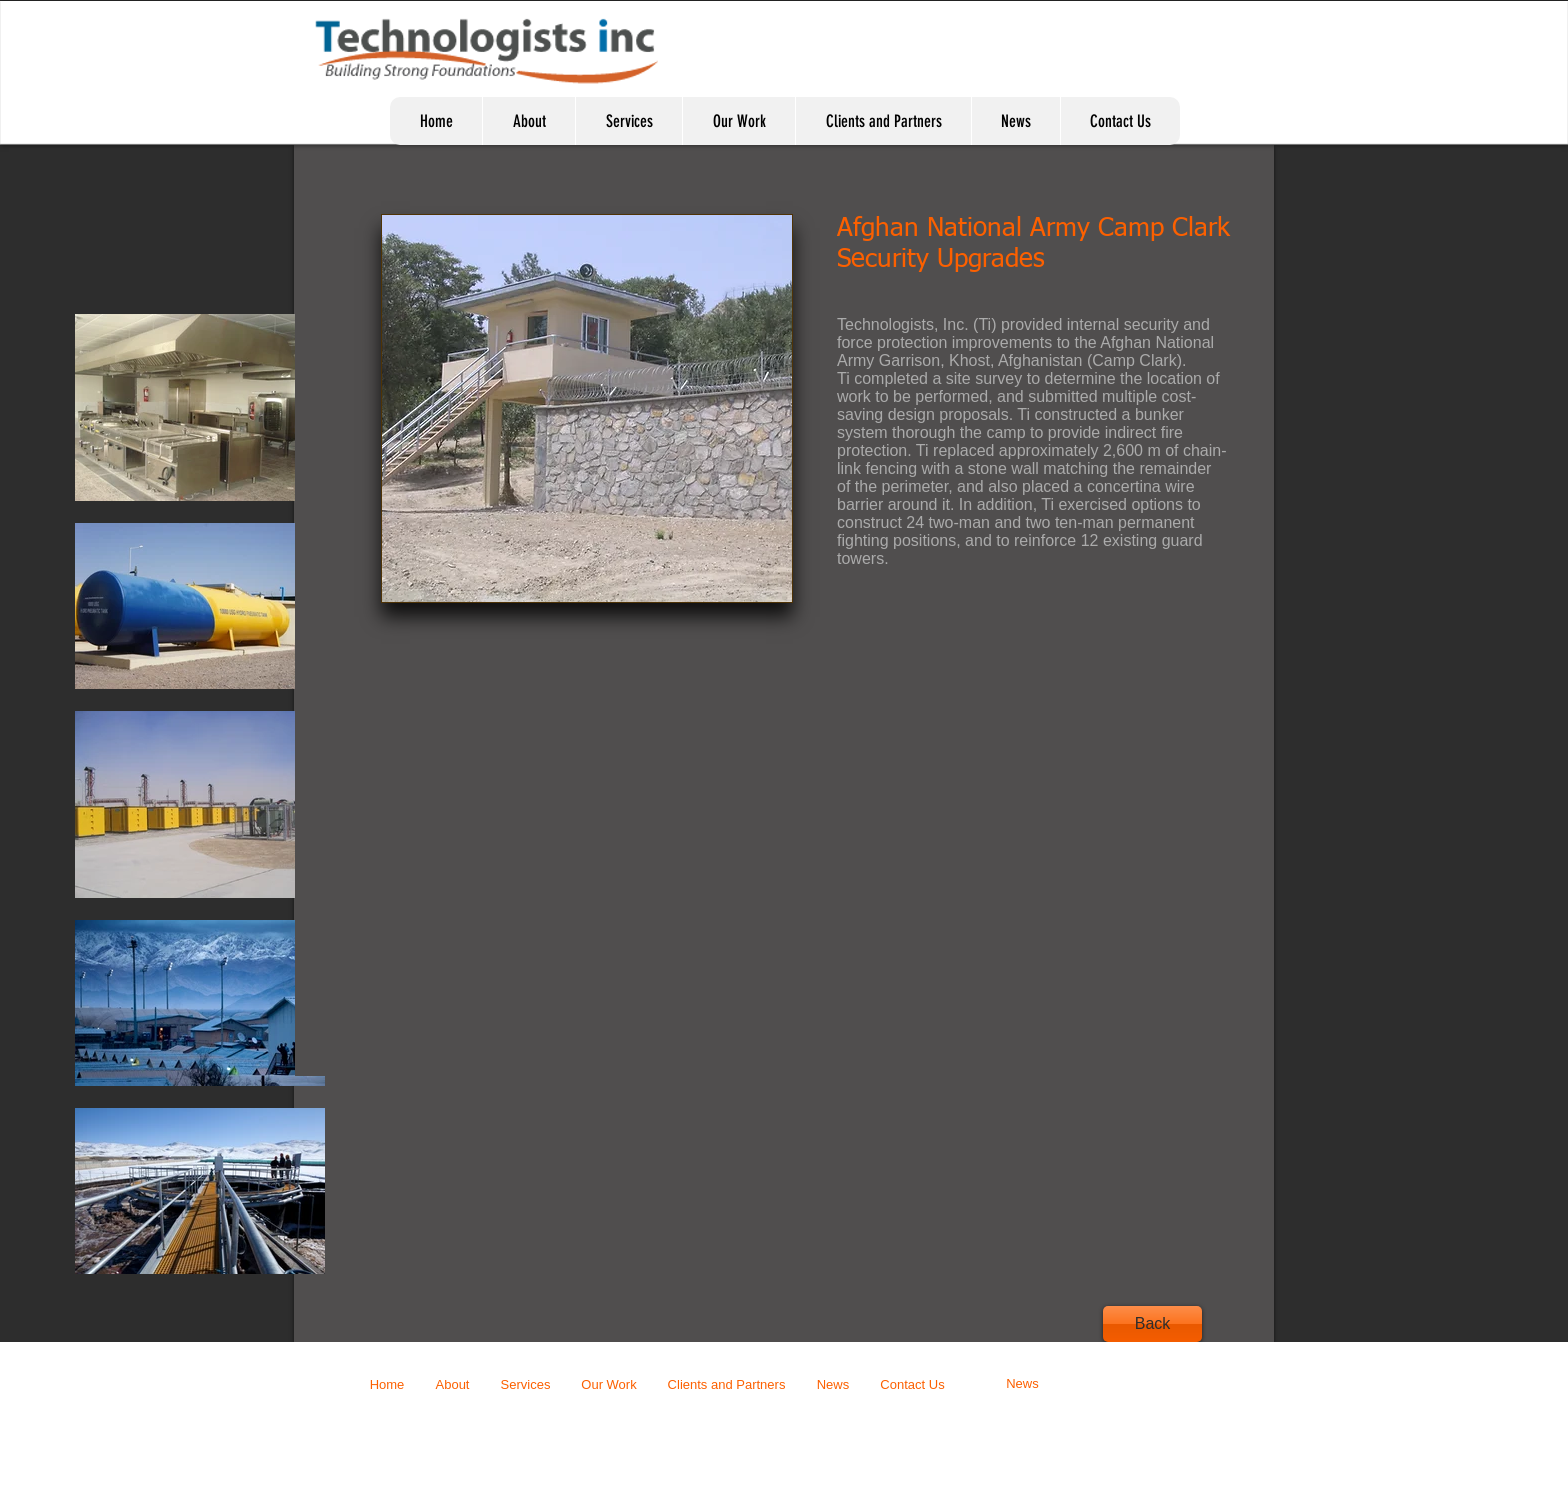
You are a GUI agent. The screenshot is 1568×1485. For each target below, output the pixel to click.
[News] (1022, 1384)
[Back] (1152, 1324)
